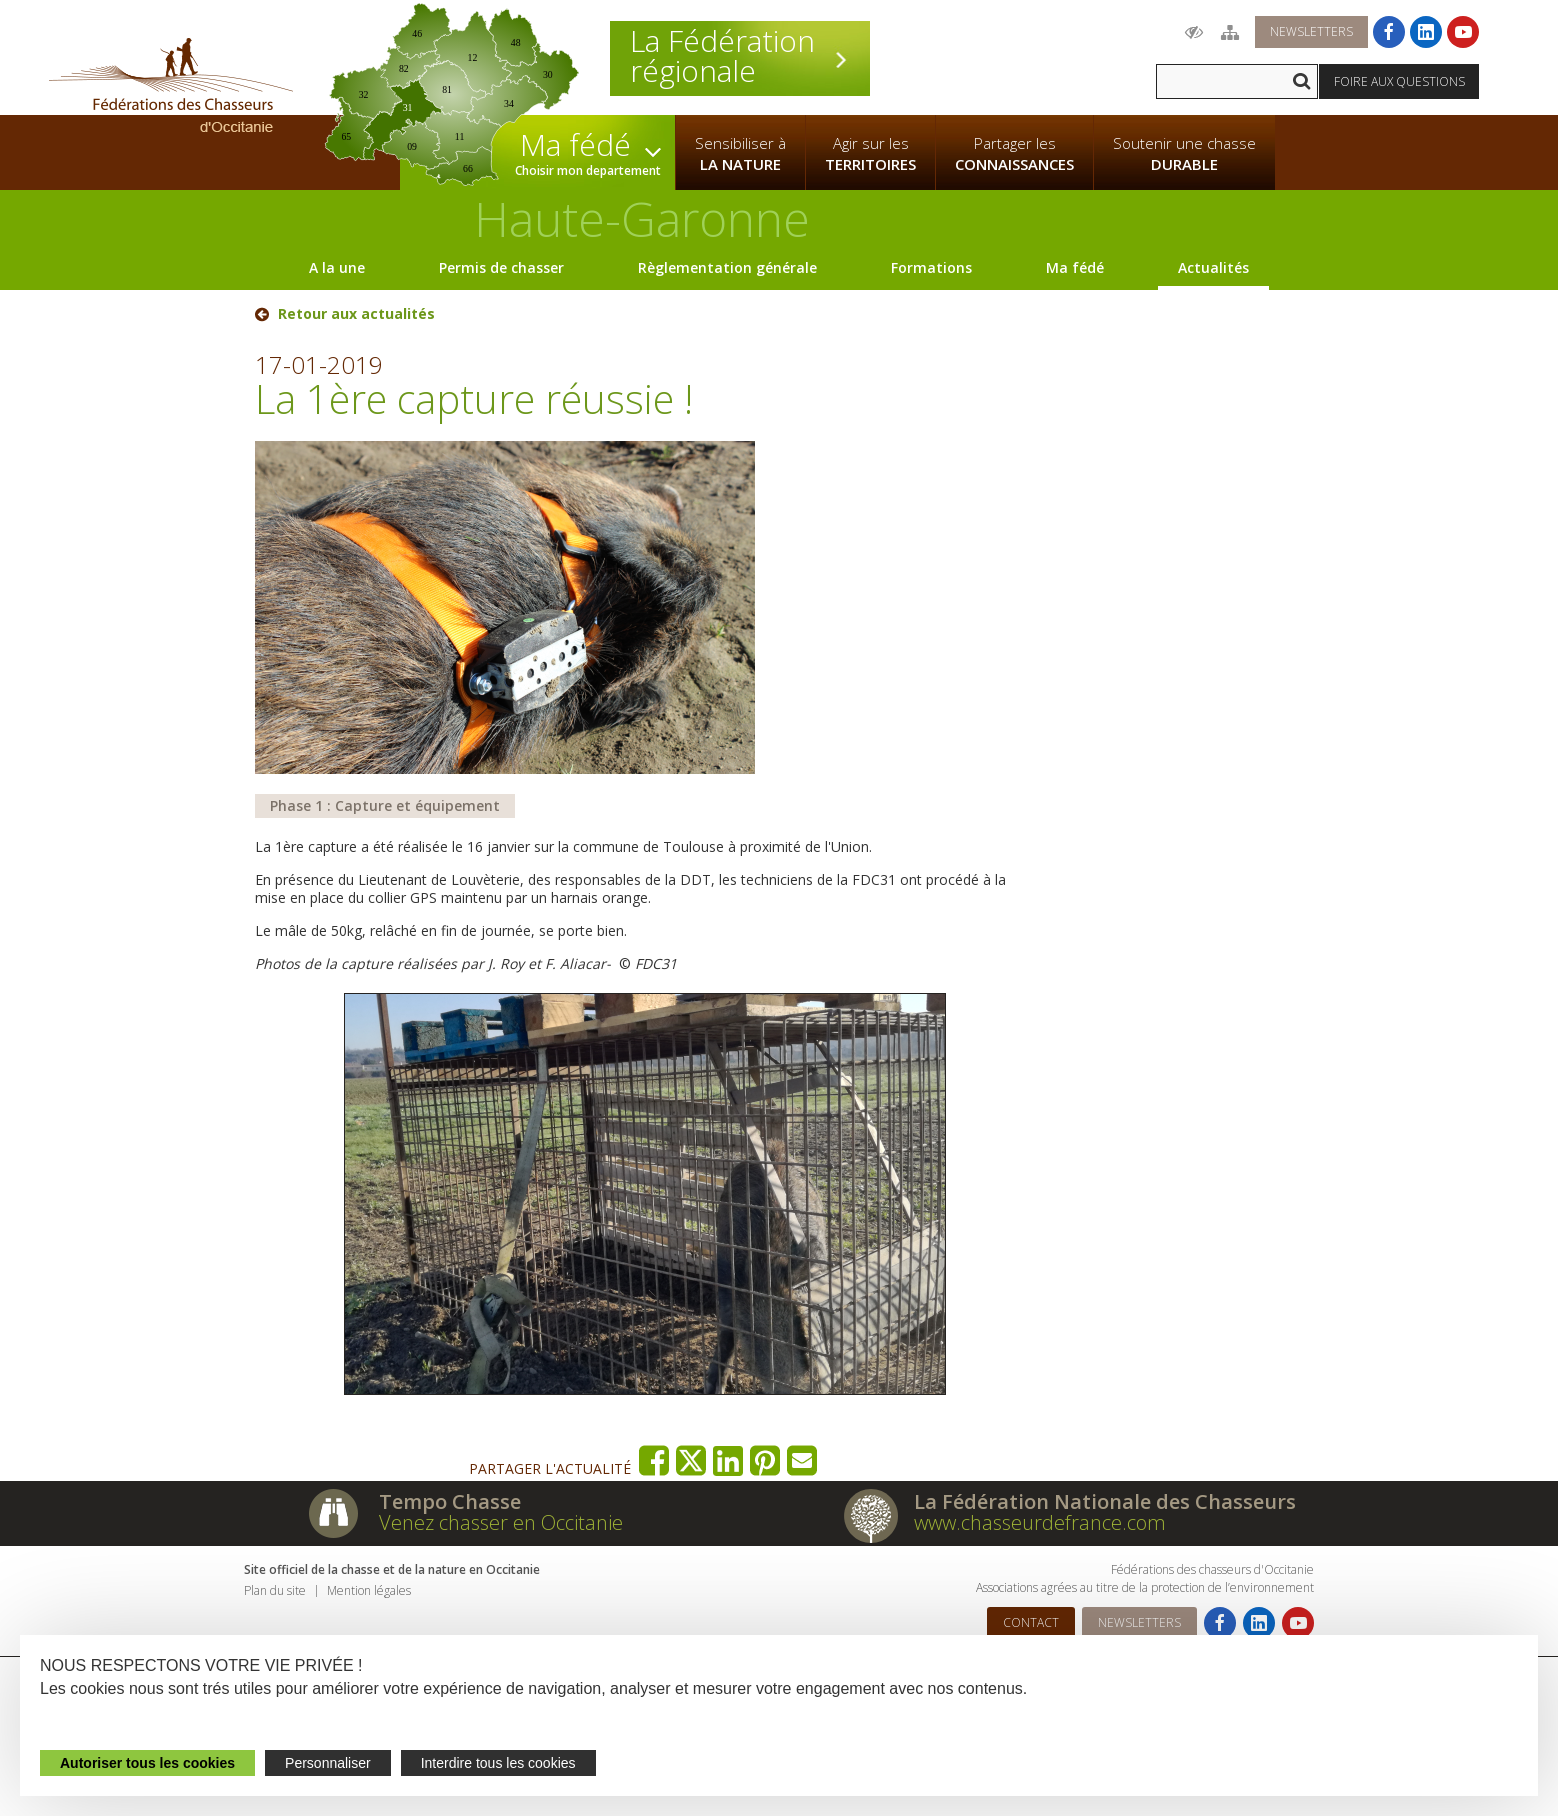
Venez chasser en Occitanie (501, 1522)
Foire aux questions (1399, 81)
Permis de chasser (501, 267)
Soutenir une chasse (1184, 154)
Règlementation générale (727, 267)
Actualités (1213, 267)
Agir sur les (870, 154)
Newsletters (1311, 31)
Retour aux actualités (356, 314)
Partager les (1014, 154)
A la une (337, 267)
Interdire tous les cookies (498, 1763)
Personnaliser (328, 1763)
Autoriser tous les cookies (147, 1763)
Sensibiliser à (740, 154)
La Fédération (740, 56)
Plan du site (275, 1590)
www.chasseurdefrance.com (1040, 1522)
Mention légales (369, 1590)
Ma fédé (1075, 267)
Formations (931, 267)
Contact (1031, 1622)
